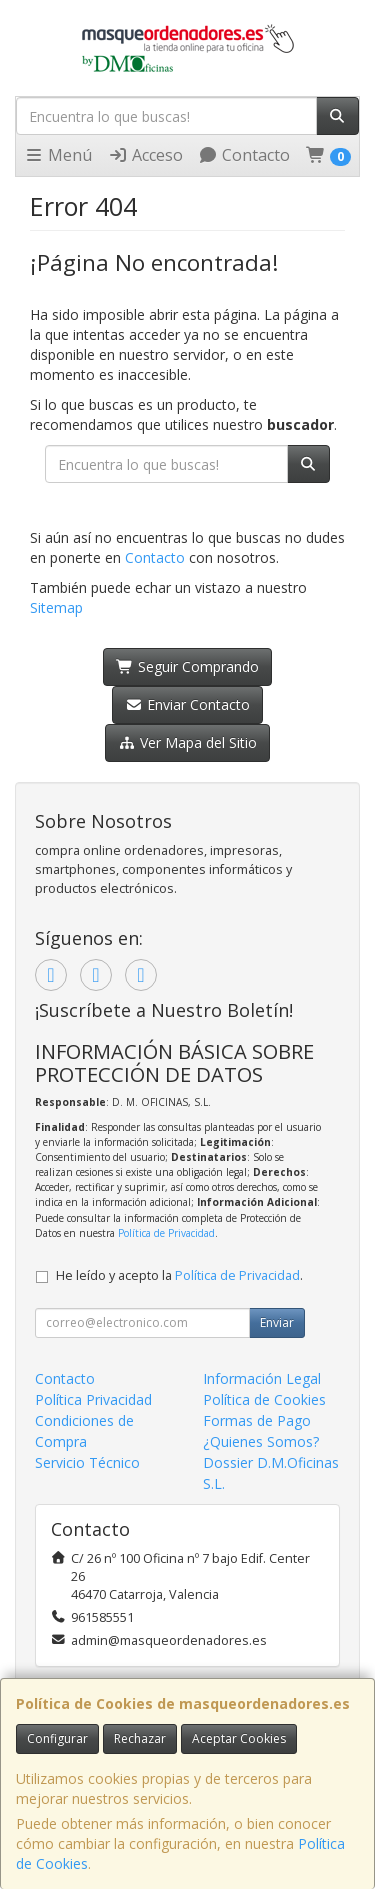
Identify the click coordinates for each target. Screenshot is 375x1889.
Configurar (57, 1738)
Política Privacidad (93, 1399)
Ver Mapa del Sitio (187, 742)
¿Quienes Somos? (261, 1441)
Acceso (145, 155)
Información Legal (262, 1378)
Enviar (277, 1322)
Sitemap (56, 607)
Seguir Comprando (187, 666)
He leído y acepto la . (179, 1275)
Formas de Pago (257, 1420)
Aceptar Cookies (239, 1738)
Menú (58, 155)
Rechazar (140, 1738)
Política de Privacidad (166, 1233)
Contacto (244, 155)
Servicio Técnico (87, 1462)
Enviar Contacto (187, 704)
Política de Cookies (264, 1399)
